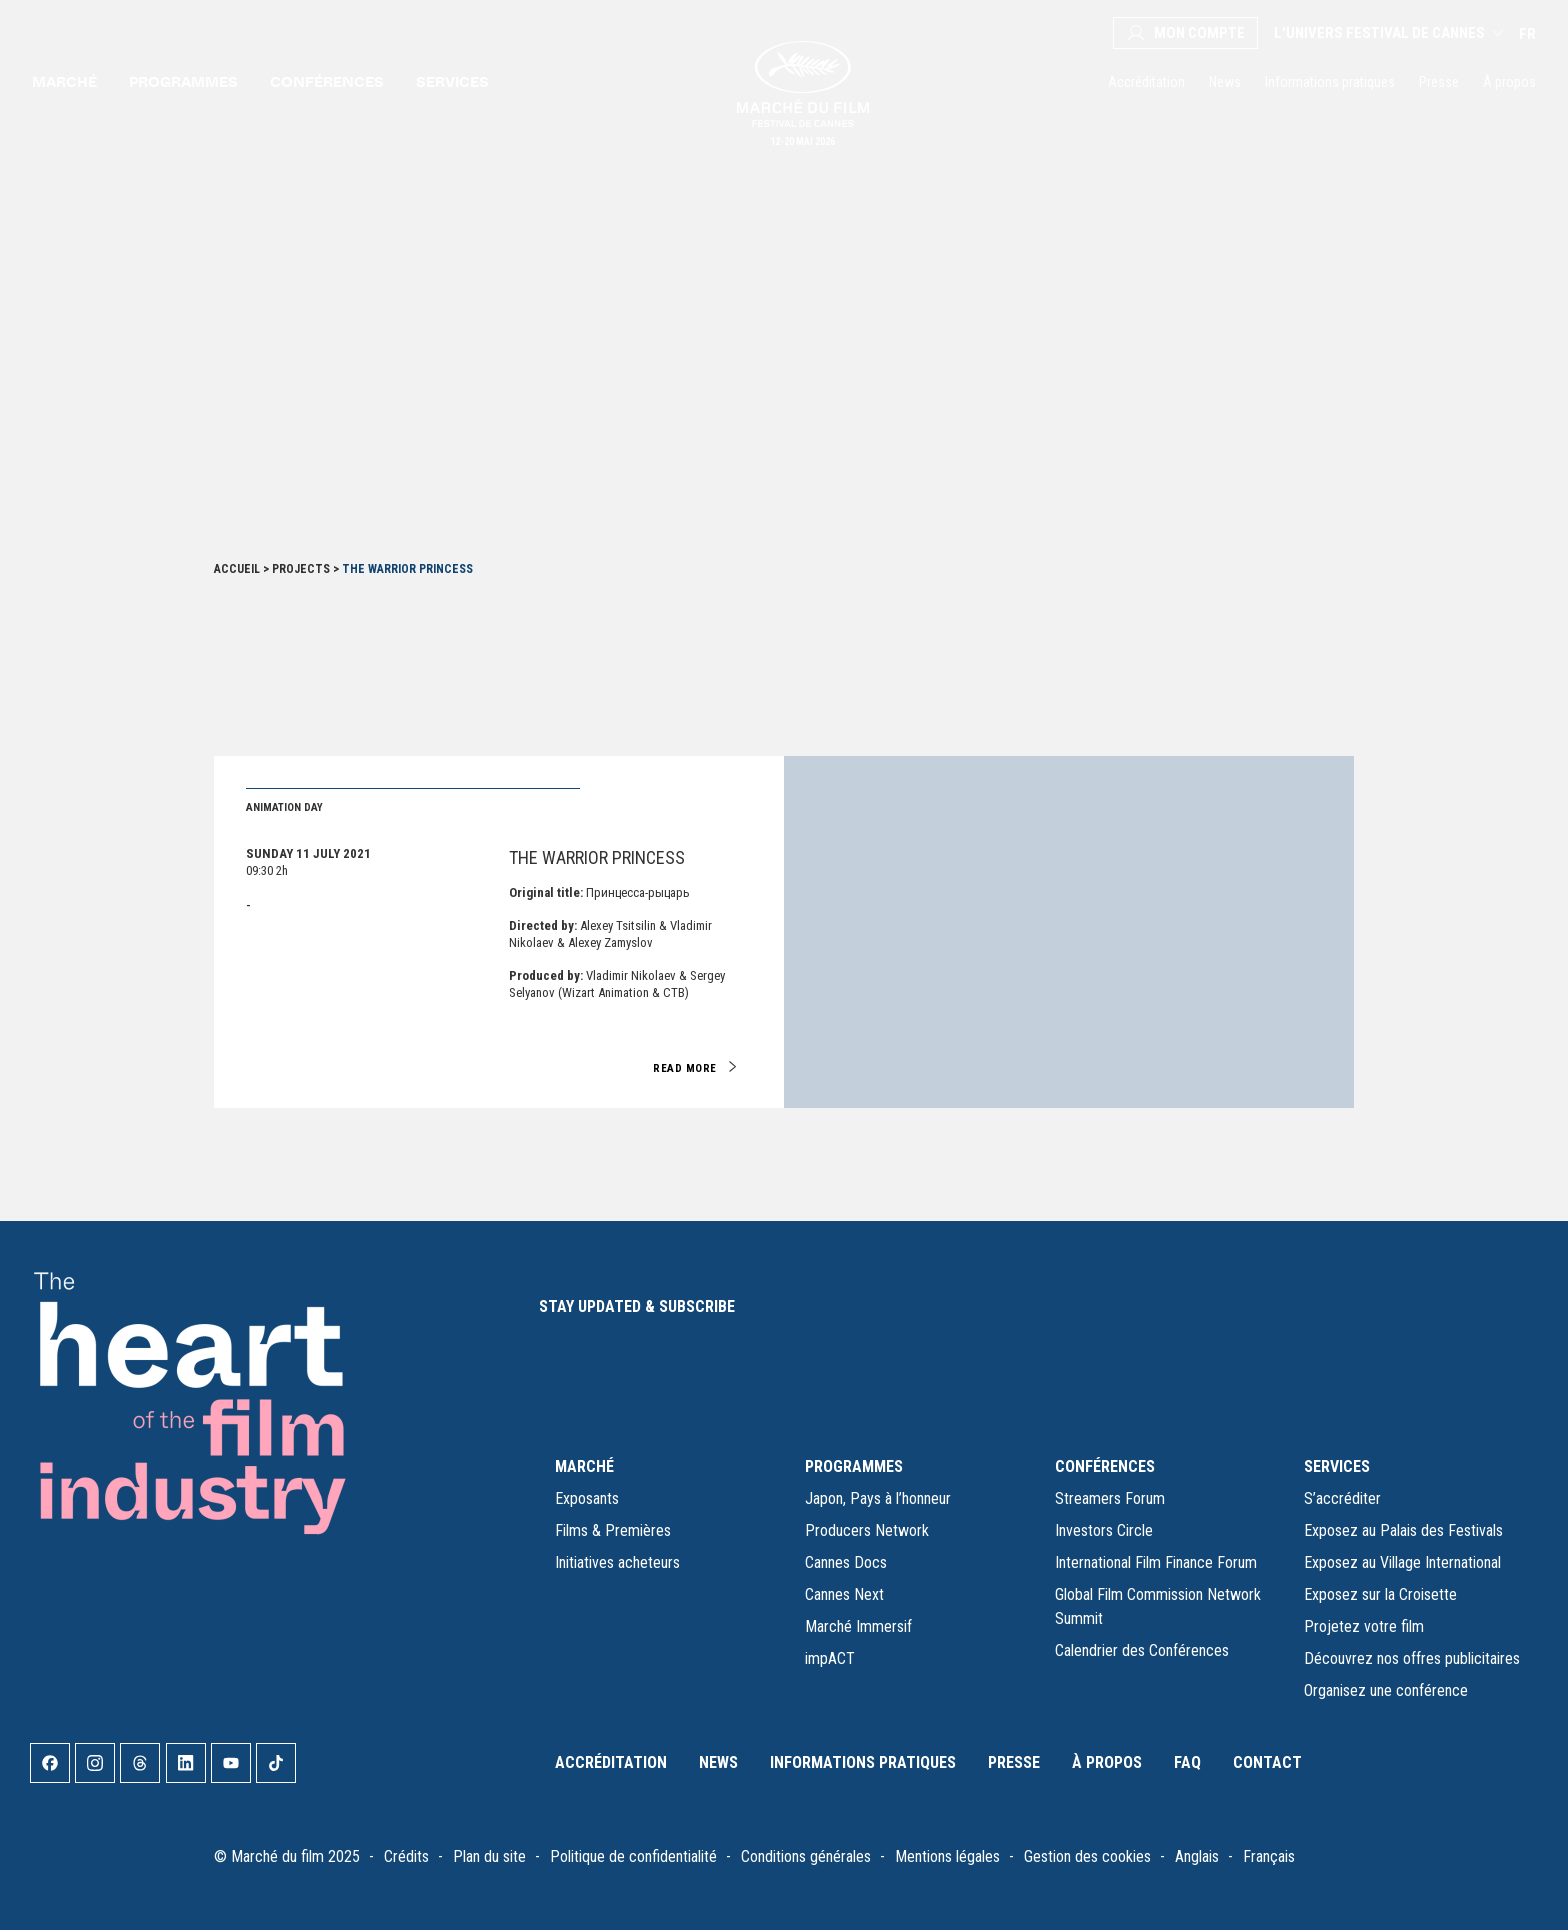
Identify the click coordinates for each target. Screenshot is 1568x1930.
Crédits (406, 1856)
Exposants (587, 1498)
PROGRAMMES (854, 1466)
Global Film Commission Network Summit (1158, 1606)
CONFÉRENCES (1105, 1466)
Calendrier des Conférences (1142, 1650)
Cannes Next (844, 1594)
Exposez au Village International (1402, 1562)
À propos (1509, 82)
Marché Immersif (858, 1626)
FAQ (1187, 1762)
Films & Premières (613, 1530)
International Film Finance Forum (1156, 1562)
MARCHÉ (584, 1466)
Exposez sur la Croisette (1380, 1594)
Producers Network (867, 1530)
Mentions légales (947, 1856)
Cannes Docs (846, 1562)
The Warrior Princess (597, 857)
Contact (1267, 1762)
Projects (301, 569)
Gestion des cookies (1087, 1856)
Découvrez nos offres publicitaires (1412, 1658)
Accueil (237, 569)
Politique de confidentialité (633, 1856)
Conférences (327, 81)
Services (452, 81)
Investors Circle (1104, 1530)
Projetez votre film (1364, 1626)
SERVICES (1337, 1466)
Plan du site (489, 1856)
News (1225, 82)
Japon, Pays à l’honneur (878, 1498)
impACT (830, 1658)
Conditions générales (806, 1856)
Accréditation (1146, 82)
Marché (64, 81)
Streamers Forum (1110, 1498)
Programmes (183, 81)
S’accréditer (1342, 1498)
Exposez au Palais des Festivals (1403, 1530)
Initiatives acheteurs (617, 1562)
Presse (1439, 82)
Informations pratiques (1330, 82)
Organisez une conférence (1386, 1690)
